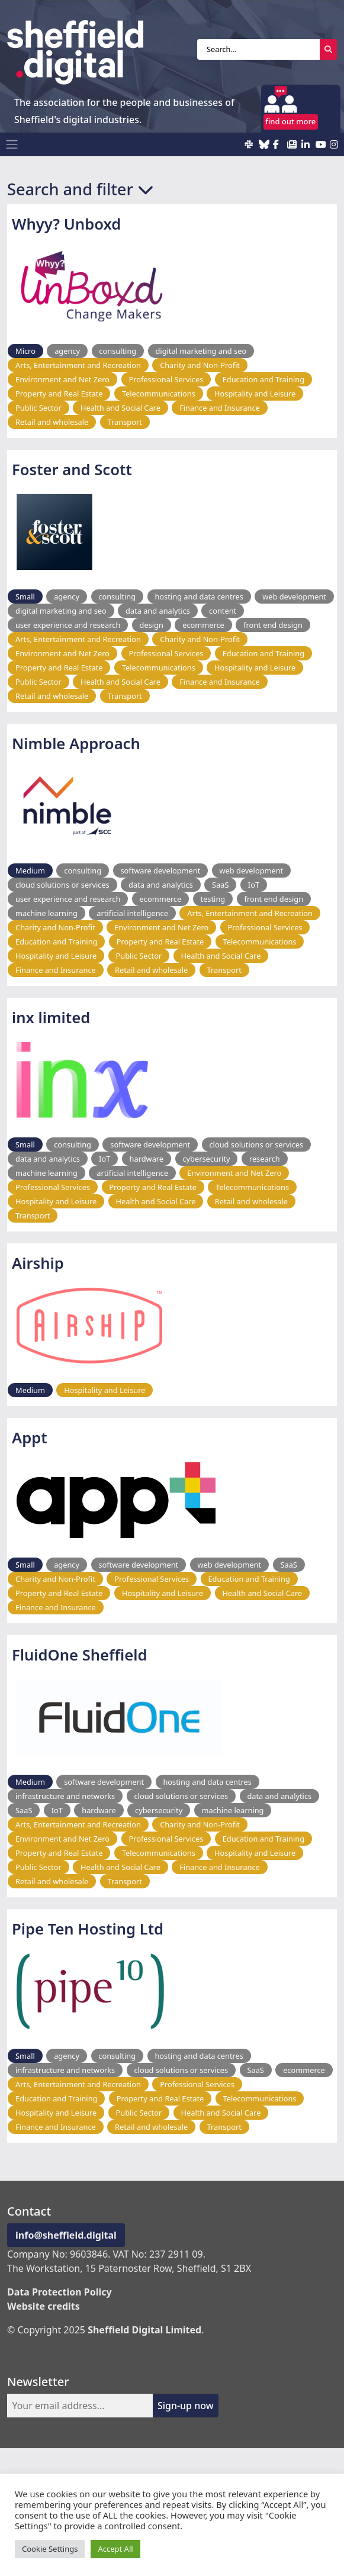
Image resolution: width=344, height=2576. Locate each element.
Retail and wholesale (51, 422)
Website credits (43, 2306)
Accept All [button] (115, 2548)
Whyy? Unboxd (66, 224)
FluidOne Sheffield (79, 1655)
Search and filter (80, 189)
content (222, 610)
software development (160, 870)
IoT (253, 884)
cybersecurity (206, 1158)
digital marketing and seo (200, 351)
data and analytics (158, 610)
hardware (146, 1158)
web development (294, 596)
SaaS (220, 884)
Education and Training (263, 379)
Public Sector (38, 407)
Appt (29, 1437)
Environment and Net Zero (62, 379)
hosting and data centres (199, 596)
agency (67, 351)
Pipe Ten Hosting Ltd (87, 1929)
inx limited (51, 1017)
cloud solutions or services (62, 884)
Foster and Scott (72, 469)
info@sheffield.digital (66, 2235)
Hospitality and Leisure (254, 393)
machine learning (46, 913)
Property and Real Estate (59, 393)
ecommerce (203, 625)
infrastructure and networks (65, 1796)
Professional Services (165, 379)
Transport (125, 422)
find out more (290, 121)
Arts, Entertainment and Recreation (78, 365)
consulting (117, 351)
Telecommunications (158, 393)
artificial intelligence (132, 913)
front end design (273, 625)
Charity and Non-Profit (200, 365)
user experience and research (67, 625)
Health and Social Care (120, 407)
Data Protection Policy (59, 2291)
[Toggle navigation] (12, 144)
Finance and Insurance (219, 407)
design (151, 625)
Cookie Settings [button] (50, 2548)
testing (213, 899)
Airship (38, 1263)
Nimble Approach (76, 743)
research (264, 1158)
